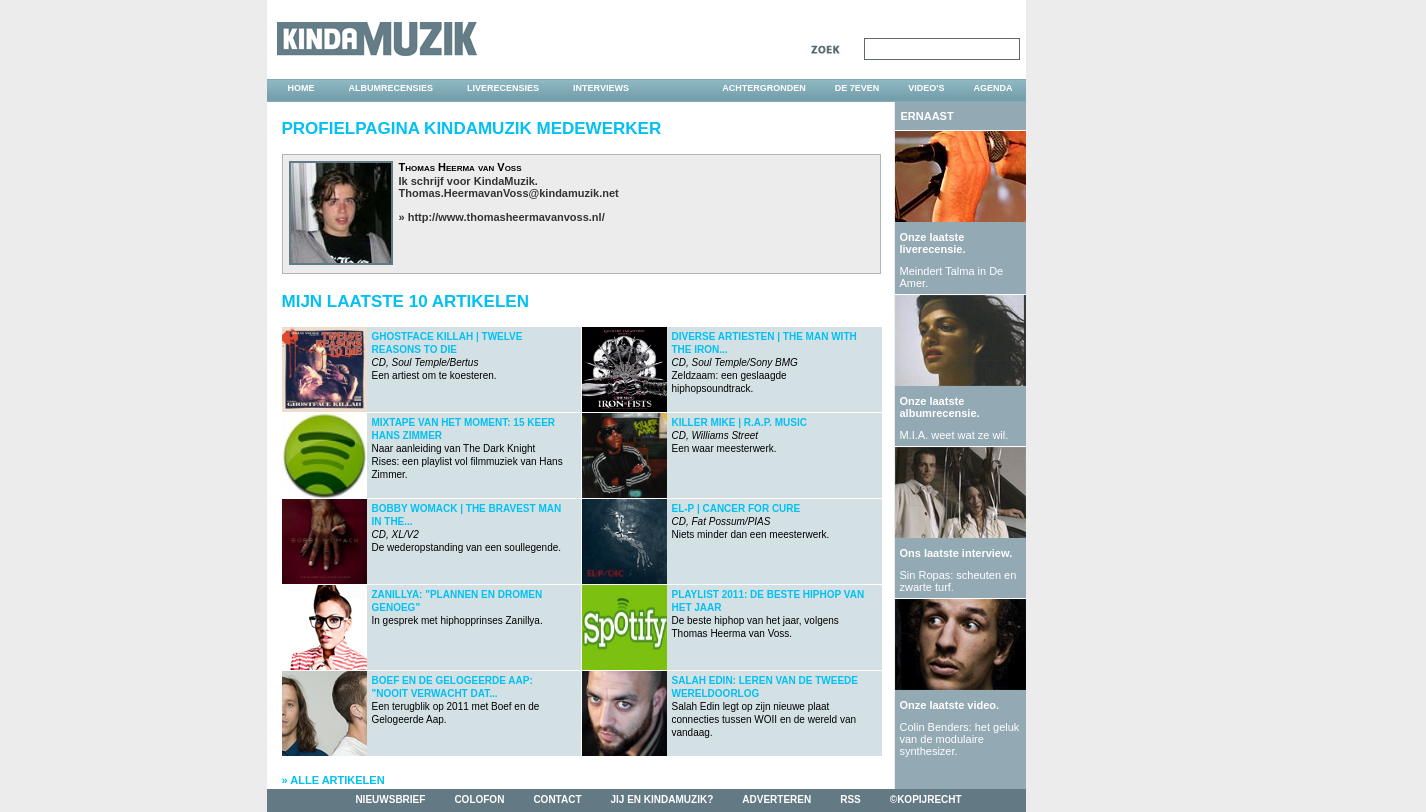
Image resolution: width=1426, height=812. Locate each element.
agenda (992, 88)
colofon (479, 799)
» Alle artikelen (333, 780)
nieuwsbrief (390, 799)
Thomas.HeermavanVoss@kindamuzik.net (509, 193)
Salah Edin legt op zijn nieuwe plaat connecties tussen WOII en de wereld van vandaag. (765, 706)
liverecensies (503, 88)
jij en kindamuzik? (662, 799)
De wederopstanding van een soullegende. (467, 528)
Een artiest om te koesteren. (447, 356)
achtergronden (764, 88)
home (301, 88)
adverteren (776, 799)
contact (557, 799)
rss (850, 799)
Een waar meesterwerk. (739, 435)
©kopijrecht (926, 799)
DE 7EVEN (857, 88)
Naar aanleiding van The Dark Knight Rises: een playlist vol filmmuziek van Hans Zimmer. (467, 448)
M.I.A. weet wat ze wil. (954, 435)
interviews (601, 88)
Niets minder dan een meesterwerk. (751, 521)
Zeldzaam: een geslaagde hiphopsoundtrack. (764, 362)
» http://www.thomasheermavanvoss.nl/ (502, 217)
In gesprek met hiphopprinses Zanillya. (457, 607)
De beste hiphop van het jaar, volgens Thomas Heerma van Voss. (768, 614)
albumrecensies (391, 88)
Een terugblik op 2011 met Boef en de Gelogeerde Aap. (456, 700)
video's (926, 88)
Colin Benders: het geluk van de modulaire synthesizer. (960, 739)
